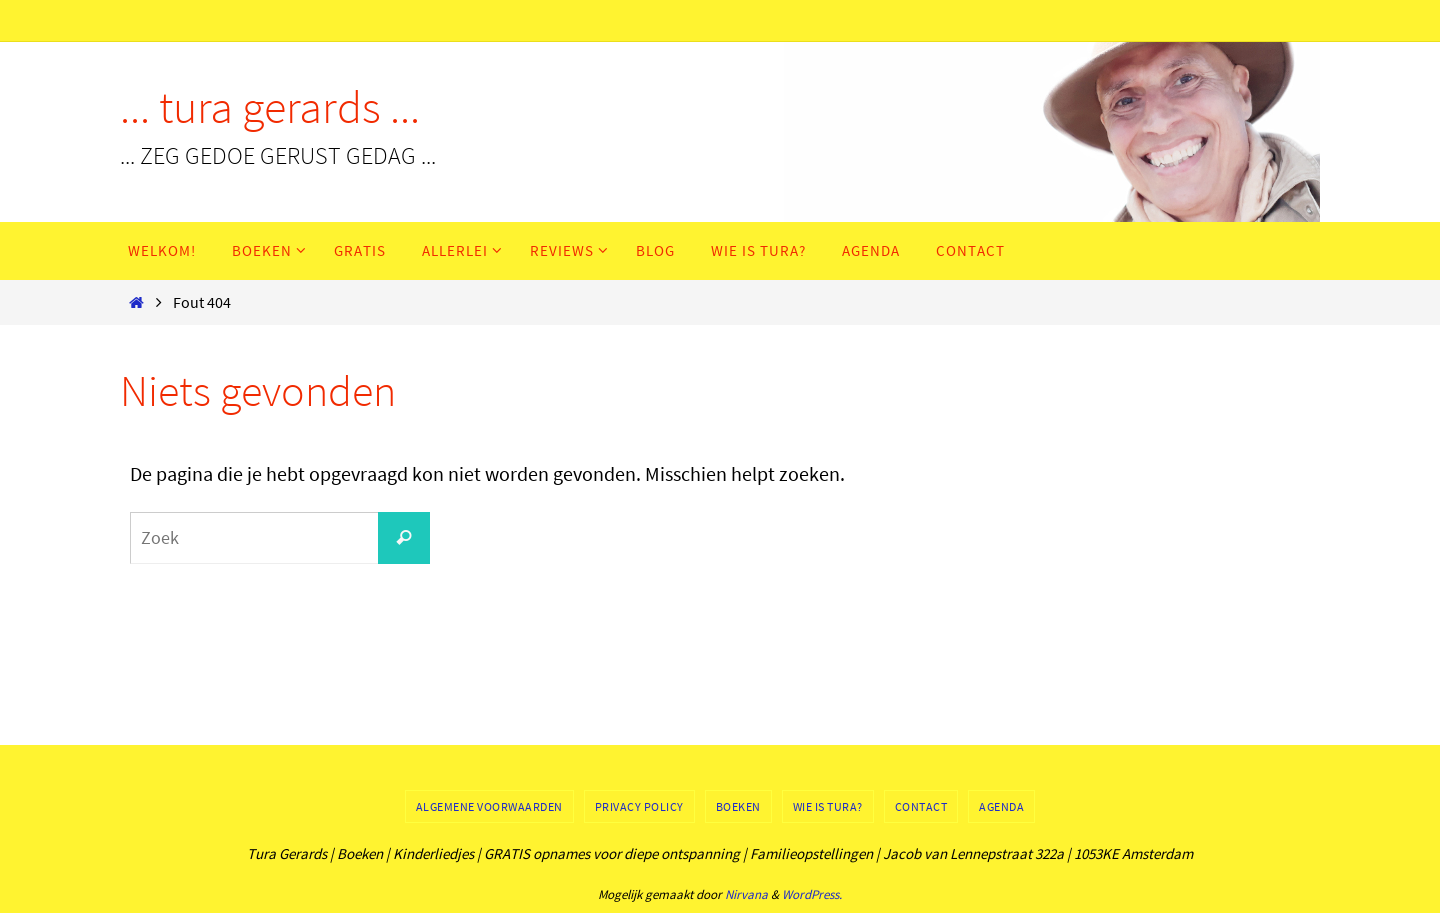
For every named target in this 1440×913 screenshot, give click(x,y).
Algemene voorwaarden (489, 806)
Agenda (1001, 806)
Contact (921, 806)
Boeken (738, 806)
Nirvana (746, 894)
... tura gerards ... (270, 107)
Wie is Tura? (828, 806)
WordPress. (812, 894)
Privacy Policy (639, 806)
